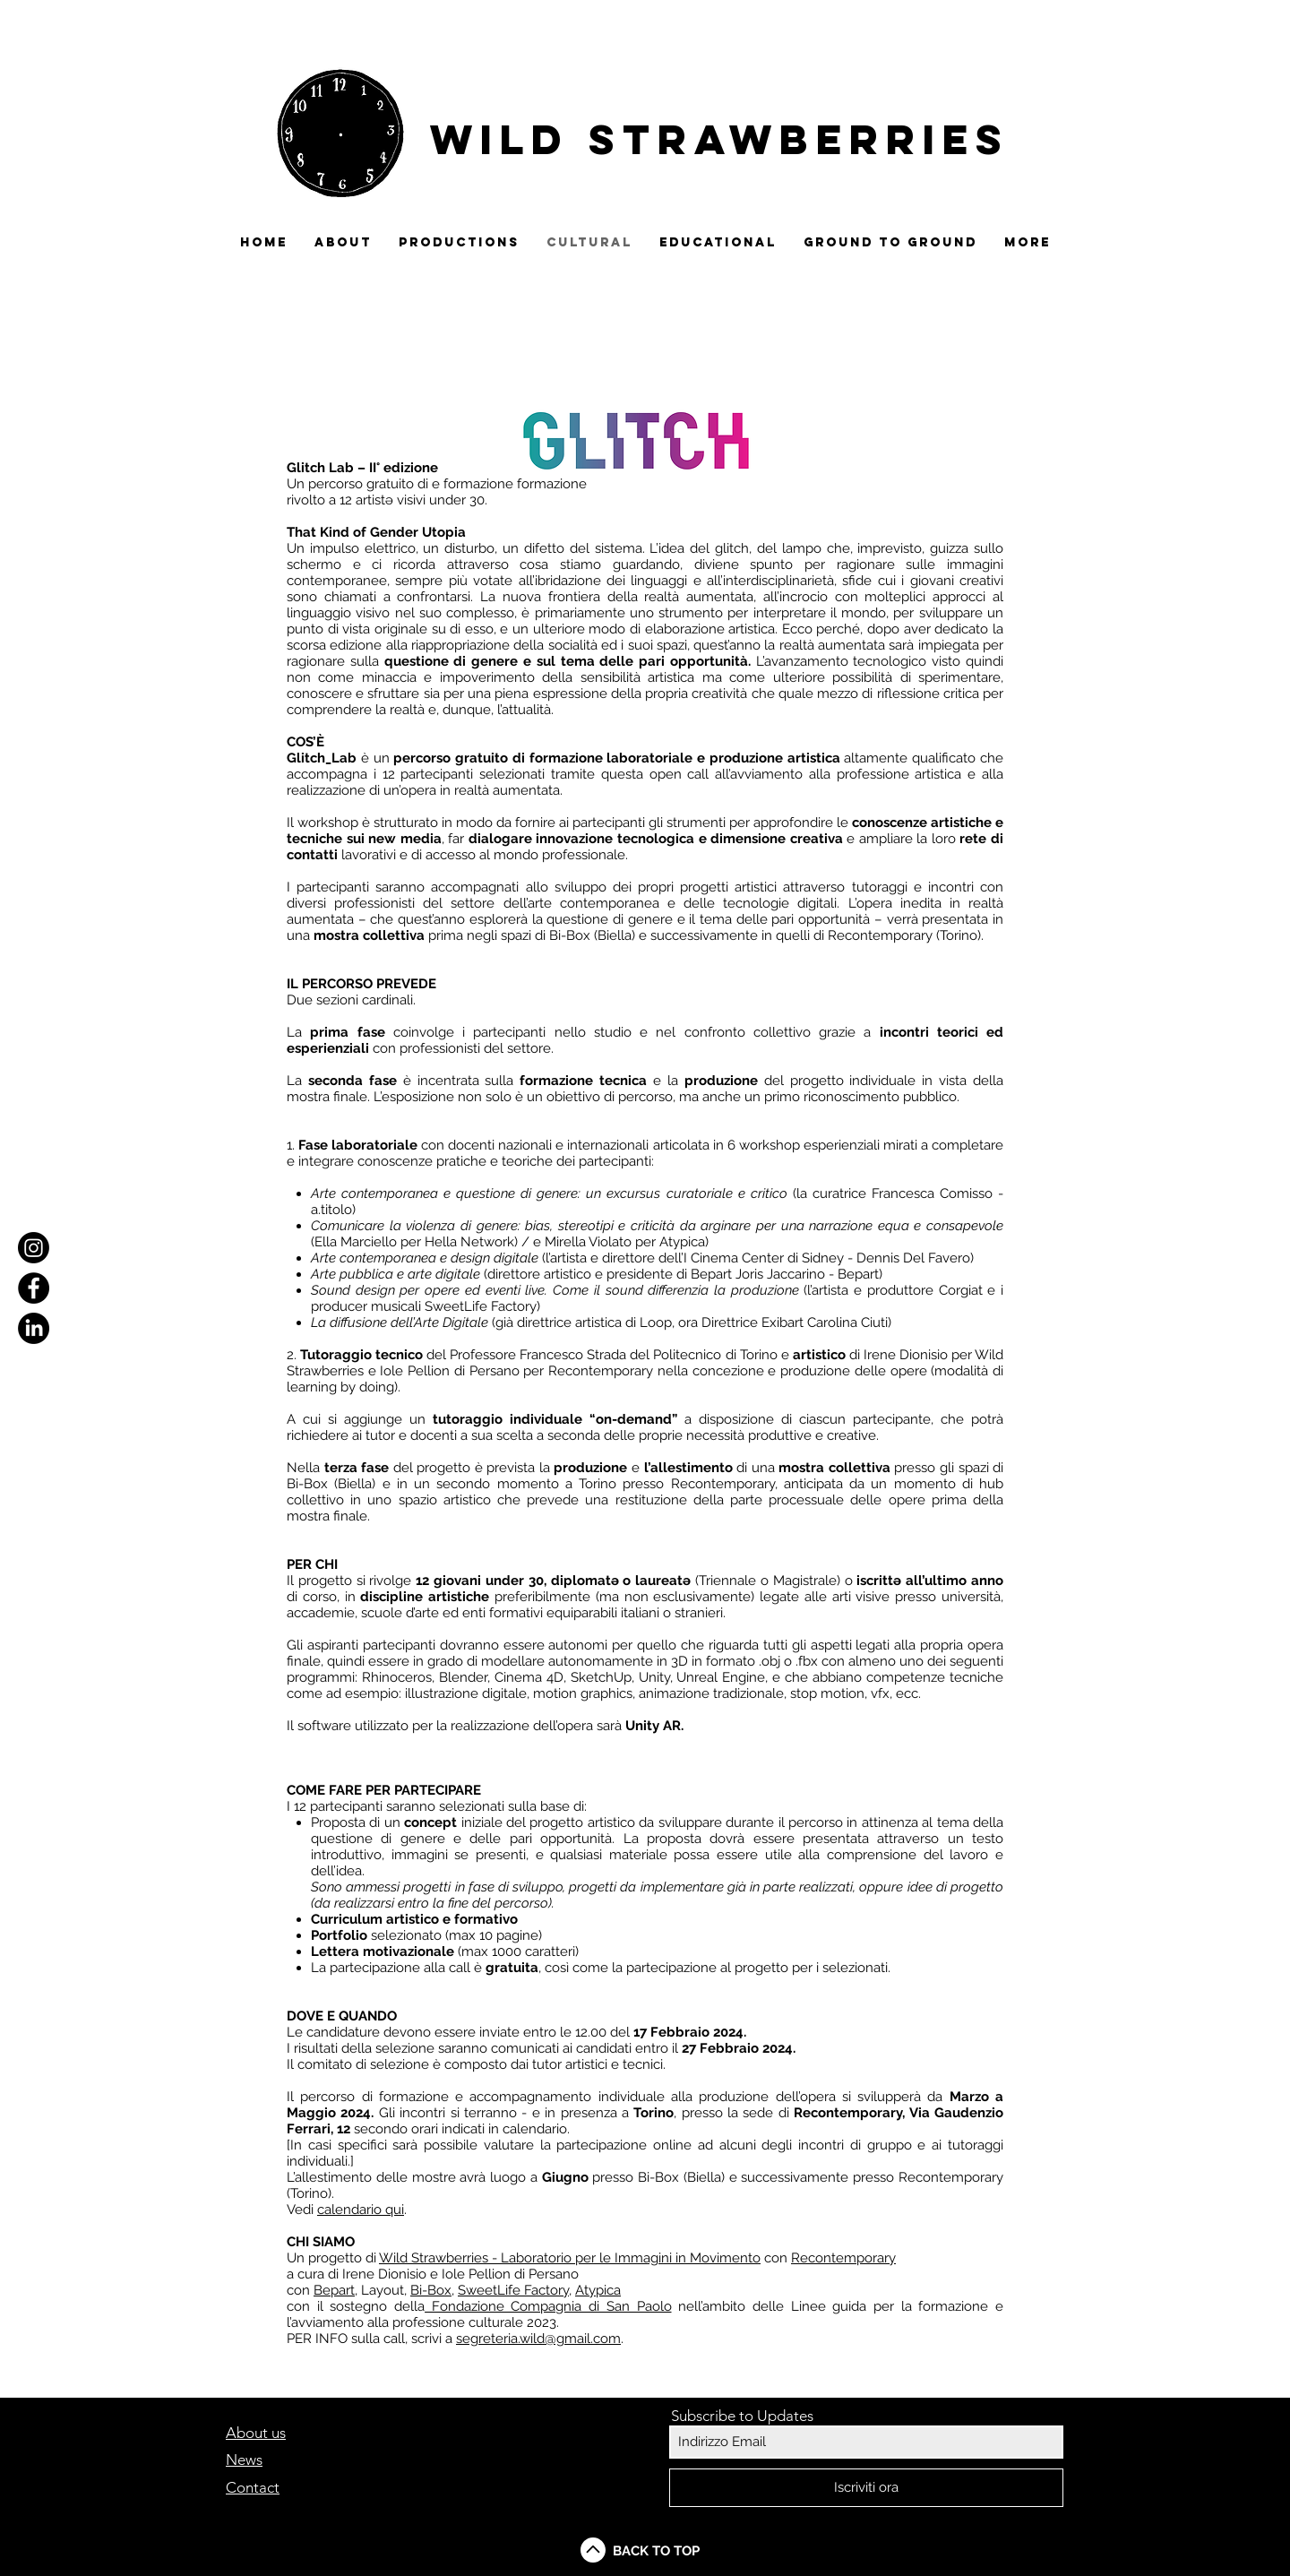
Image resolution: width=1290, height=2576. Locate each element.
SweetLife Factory (513, 2290)
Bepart (334, 2290)
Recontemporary (843, 2258)
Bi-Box (431, 2290)
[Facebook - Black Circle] (33, 1288)
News (244, 2459)
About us (256, 2433)
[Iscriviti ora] (866, 2487)
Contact (253, 2487)
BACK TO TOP (656, 2551)
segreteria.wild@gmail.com (538, 2338)
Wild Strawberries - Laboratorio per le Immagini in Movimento (570, 2258)
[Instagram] (33, 1247)
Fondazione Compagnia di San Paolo (548, 2306)
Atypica (598, 2290)
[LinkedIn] (33, 1328)
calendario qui (360, 2209)
